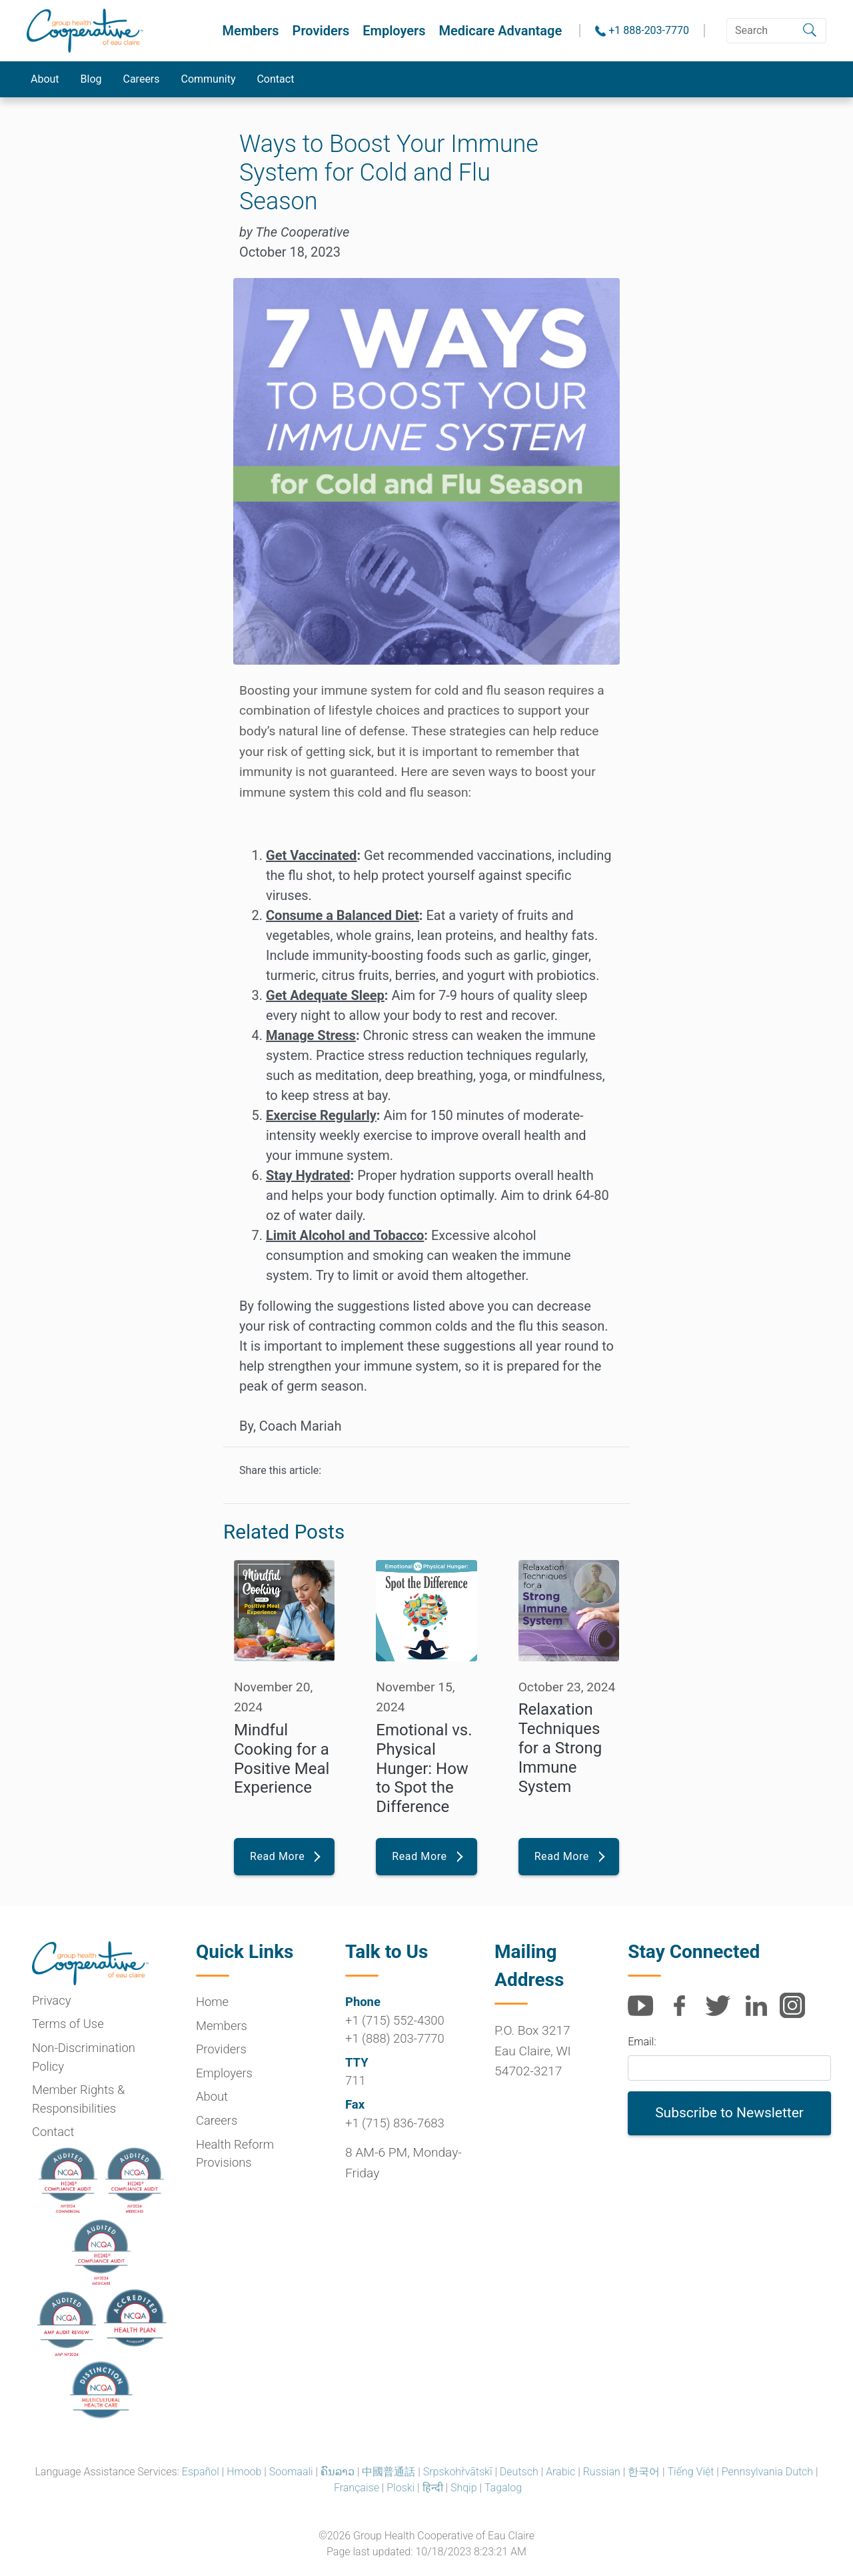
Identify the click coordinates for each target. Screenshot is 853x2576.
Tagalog (503, 2487)
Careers (141, 79)
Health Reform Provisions (235, 2153)
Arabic (560, 2471)
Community (208, 79)
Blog (91, 79)
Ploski (401, 2487)
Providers (321, 31)
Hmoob (244, 2471)
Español (200, 2471)
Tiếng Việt (691, 2471)
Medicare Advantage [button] (500, 31)
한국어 (644, 2471)
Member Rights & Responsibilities (78, 2099)
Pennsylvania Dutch (767, 2471)
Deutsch (519, 2471)
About (45, 79)
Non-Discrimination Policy (83, 2057)
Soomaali (291, 2471)
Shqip (463, 2487)
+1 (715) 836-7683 (394, 2123)
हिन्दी (433, 2487)
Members (250, 31)
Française (356, 2487)
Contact (276, 79)
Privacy (51, 2000)
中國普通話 (388, 2471)
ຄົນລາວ (338, 2471)
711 (355, 2080)
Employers (394, 31)
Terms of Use (68, 2024)
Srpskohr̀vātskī (457, 2471)
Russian (601, 2471)
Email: (642, 2041)
